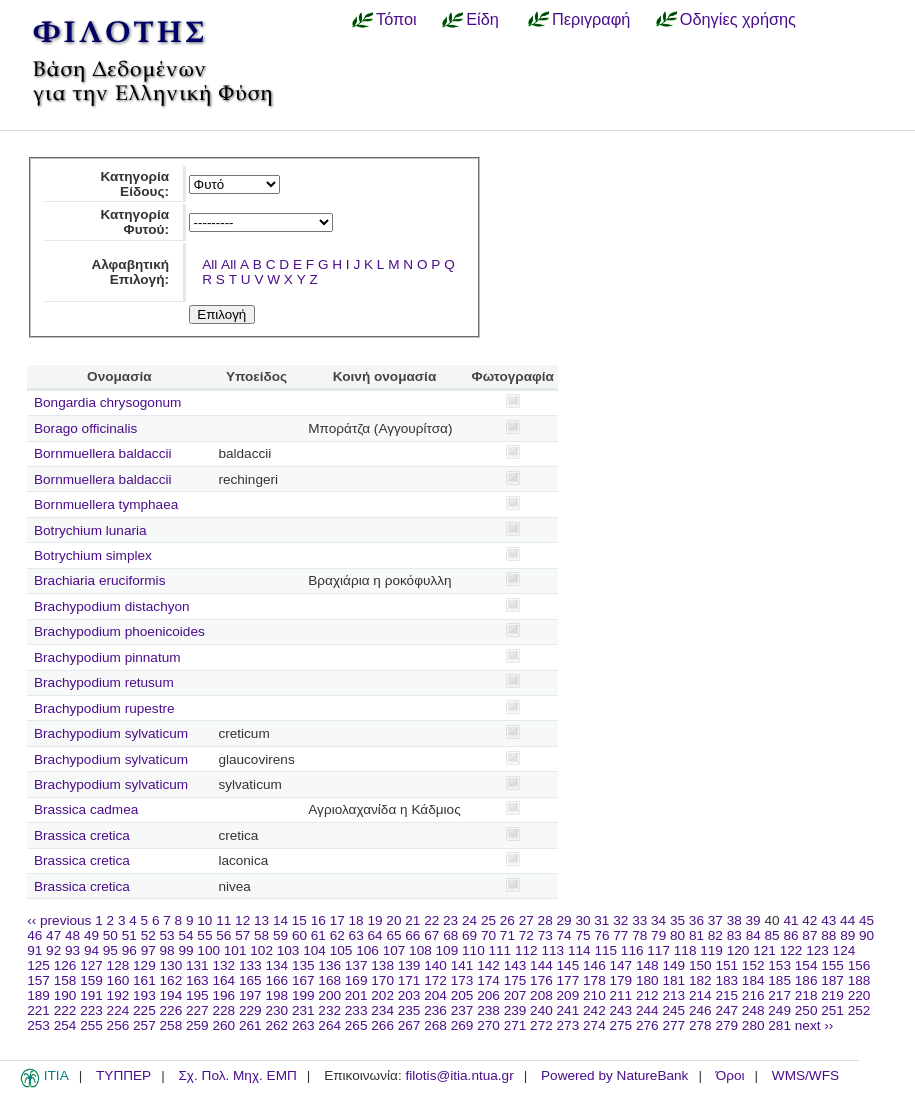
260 (223, 1025)
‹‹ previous (59, 920)
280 (753, 1025)
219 (832, 995)
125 (38, 965)
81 (696, 935)
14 (280, 920)
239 (515, 1010)
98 (167, 950)
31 (601, 920)
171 (409, 980)
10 (204, 920)
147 (621, 965)
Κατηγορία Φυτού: (134, 222)
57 (242, 935)
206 (488, 995)
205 (462, 995)
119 (711, 950)
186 (806, 980)
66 (412, 935)
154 (806, 965)
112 (526, 950)
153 (779, 965)
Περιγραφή (591, 19)
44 (847, 920)
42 (809, 920)
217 (779, 995)
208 (541, 995)
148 (647, 965)
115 (605, 950)
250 (806, 1010)
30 (582, 920)
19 (374, 920)
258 (171, 1025)
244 (647, 1010)
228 (223, 1010)
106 (367, 950)
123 (817, 950)
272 (541, 1025)
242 (594, 1010)
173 (462, 980)
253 (38, 1025)
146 (594, 965)
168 (329, 980)
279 (726, 1025)
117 (658, 950)
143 (515, 965)
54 (185, 935)
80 (677, 935)
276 (647, 1025)
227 (197, 1010)
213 (673, 995)
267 (409, 1025)
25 (488, 920)
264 (329, 1025)
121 (764, 950)
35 (677, 920)
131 (197, 965)
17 (337, 920)
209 (568, 995)
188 (859, 980)
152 (753, 965)
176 (541, 980)
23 (450, 920)
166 (276, 980)
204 (435, 995)
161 (144, 980)
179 (621, 980)
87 (809, 935)
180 (647, 980)
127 (91, 965)
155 (832, 965)
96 (129, 950)
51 (129, 935)
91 (34, 950)
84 (753, 935)
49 (91, 935)
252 (859, 1010)
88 (828, 935)
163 (197, 980)
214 (700, 995)
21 (412, 920)
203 (409, 995)
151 (726, 965)
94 (91, 950)
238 (488, 1010)
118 (685, 950)
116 (632, 950)
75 (582, 935)
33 (639, 920)
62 (337, 935)
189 (38, 995)
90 (866, 935)
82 (715, 935)
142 (488, 965)
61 (318, 935)
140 (435, 965)
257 (144, 1025)
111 (500, 950)
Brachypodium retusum (104, 682)
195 (197, 995)
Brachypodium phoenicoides (119, 631)
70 (488, 935)
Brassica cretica (82, 835)
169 (356, 980)
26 (507, 920)
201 (356, 995)
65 (393, 935)
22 (431, 920)
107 (394, 950)
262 (276, 1025)
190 (65, 995)
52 (148, 935)
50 (110, 935)
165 (250, 980)
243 (621, 1010)
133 (250, 965)
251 (832, 1010)
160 (118, 980)
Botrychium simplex (93, 555)
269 (462, 1025)
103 (288, 950)
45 (866, 920)
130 (171, 965)
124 (844, 950)
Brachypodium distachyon (112, 606)
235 (409, 1010)
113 (552, 950)
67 (431, 935)
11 (223, 920)
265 (356, 1025)
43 (828, 920)
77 (620, 935)
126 (65, 965)
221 (38, 1010)
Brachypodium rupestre (104, 708)
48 (72, 935)
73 (545, 935)
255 (91, 1025)
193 (144, 995)
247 (726, 1010)
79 (658, 935)
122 (791, 950)
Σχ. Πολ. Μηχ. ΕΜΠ (237, 1075)
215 (726, 995)
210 (594, 995)
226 (171, 1010)
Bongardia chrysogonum (107, 402)
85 (772, 935)
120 (738, 950)
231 (303, 1010)
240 (541, 1010)
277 (673, 1025)
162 (171, 980)
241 (568, 1010)
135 (303, 965)
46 (34, 935)
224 (118, 1010)
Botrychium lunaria (90, 530)
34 (658, 920)
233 (356, 1010)
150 (700, 965)
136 (329, 965)
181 (673, 980)
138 (382, 965)
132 (223, 965)
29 (564, 920)
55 (204, 935)
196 (223, 995)
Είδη (482, 19)
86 (790, 935)
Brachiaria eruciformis (99, 580)
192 (118, 995)
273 (568, 1025)
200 (329, 995)
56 (223, 935)
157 (38, 980)
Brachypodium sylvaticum (111, 733)
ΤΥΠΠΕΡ (123, 1075)
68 (450, 935)
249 (779, 1010)
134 (276, 965)
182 (700, 980)
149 (673, 965)
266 (382, 1025)
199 (303, 995)
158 (65, 980)
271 (515, 1025)
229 (250, 1010)
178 (594, 980)
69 (469, 935)
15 (299, 920)
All (209, 264)
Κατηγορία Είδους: (134, 184)
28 (545, 920)
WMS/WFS (805, 1075)
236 (435, 1010)
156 (859, 965)
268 (435, 1025)
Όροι (730, 1075)
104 (314, 950)
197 (250, 995)
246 (700, 1010)
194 (171, 995)
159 (91, 980)
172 (435, 980)
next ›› (814, 1025)
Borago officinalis (85, 428)
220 (859, 995)
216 (753, 995)
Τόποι (396, 19)
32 (620, 920)
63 (356, 935)
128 (118, 965)
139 (409, 965)
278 (700, 1025)
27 (526, 920)
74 (564, 935)
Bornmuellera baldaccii (103, 453)
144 (541, 965)
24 (469, 920)
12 (242, 920)
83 (734, 935)
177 (568, 980)
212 (647, 995)
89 (847, 935)
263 (303, 1025)
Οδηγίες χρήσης (738, 19)
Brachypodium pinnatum (107, 657)
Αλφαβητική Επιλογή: (130, 272)
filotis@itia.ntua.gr (459, 1075)
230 (276, 1010)
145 (568, 965)
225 (144, 1010)
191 (91, 995)
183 (726, 980)
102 (261, 950)
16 (318, 920)
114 (579, 950)
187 (832, 980)
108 (420, 950)
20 (393, 920)
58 (261, 935)
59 (280, 935)
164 (223, 980)
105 (341, 950)
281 (779, 1025)
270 (488, 1025)
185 (779, 980)
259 (197, 1025)
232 (329, 1010)
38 (734, 920)
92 (53, 950)
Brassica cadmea (86, 809)
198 (276, 995)
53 (167, 935)
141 (462, 965)
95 (110, 950)
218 (806, 995)
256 (118, 1025)
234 (382, 1010)
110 (473, 950)
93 (72, 950)
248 (753, 1010)
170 (382, 980)
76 (601, 935)
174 (488, 980)
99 (185, 950)
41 (790, 920)
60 (299, 935)
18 (356, 920)
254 (65, 1025)
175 (515, 980)
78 (639, 935)
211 (621, 995)
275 (621, 1025)
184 (753, 980)
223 (91, 1010)
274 (594, 1025)
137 (356, 965)
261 (250, 1025)
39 (753, 920)
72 (526, 935)
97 (148, 950)
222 (65, 1010)
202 (382, 995)
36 (696, 920)
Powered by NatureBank (614, 1075)
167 (303, 980)
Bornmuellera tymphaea (106, 504)
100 (208, 950)
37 (715, 920)
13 (261, 920)
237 (462, 1010)
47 (53, 935)
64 (375, 935)
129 (144, 965)
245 (673, 1010)
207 (515, 995)
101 (235, 950)
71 (507, 935)
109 (447, 950)
